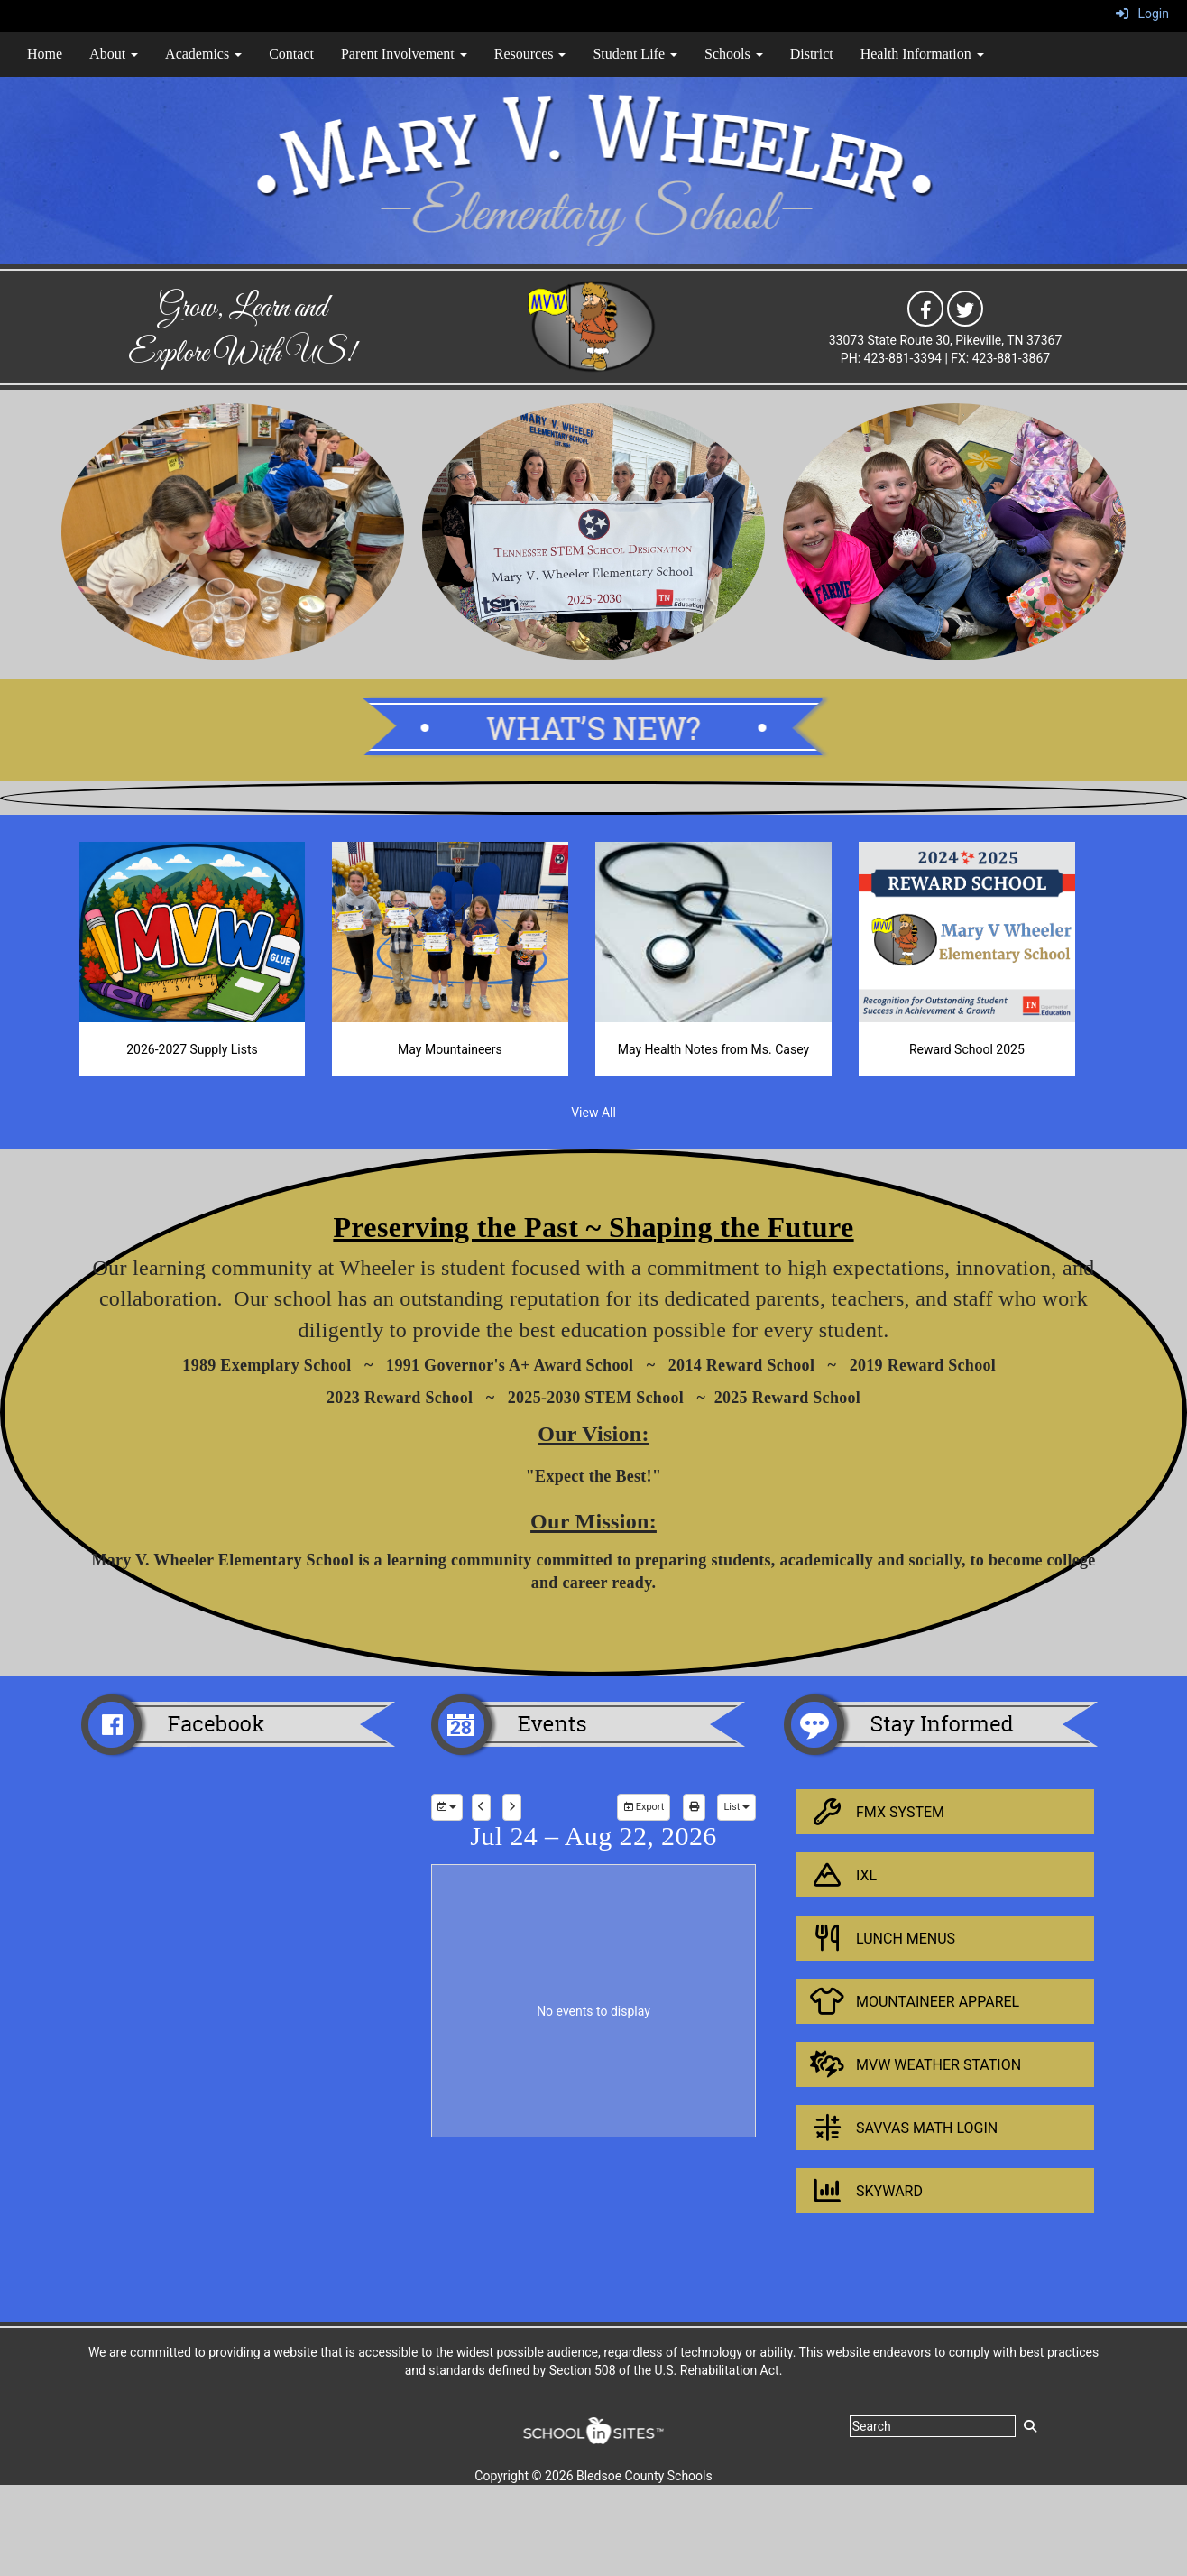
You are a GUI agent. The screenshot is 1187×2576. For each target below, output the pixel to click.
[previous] (481, 1807)
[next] (511, 1807)
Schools (733, 53)
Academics (203, 53)
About (113, 53)
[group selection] (447, 1807)
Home (44, 53)
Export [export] (643, 1807)
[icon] (925, 307)
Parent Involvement (404, 53)
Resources (530, 53)
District (811, 53)
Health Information (922, 53)
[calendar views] (736, 1807)
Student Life (635, 53)
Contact (291, 53)
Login (1142, 13)
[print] (694, 1807)
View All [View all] (593, 1112)
